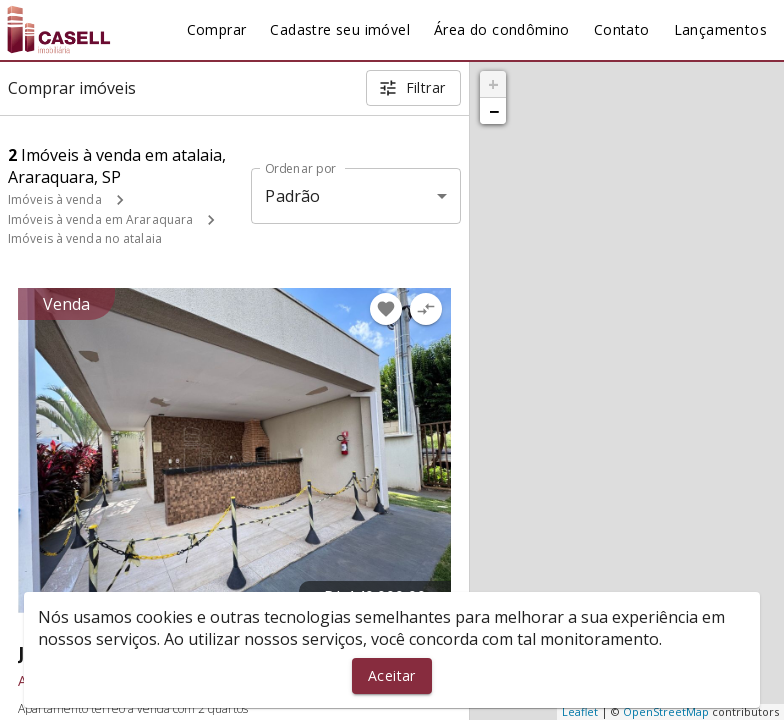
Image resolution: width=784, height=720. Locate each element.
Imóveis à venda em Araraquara (100, 219)
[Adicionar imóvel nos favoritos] (386, 309)
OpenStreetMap (666, 711)
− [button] (494, 111)
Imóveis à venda (55, 199)
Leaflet (580, 711)
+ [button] (493, 84)
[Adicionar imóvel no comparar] (426, 309)
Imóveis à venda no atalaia (85, 238)
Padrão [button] (292, 196)
